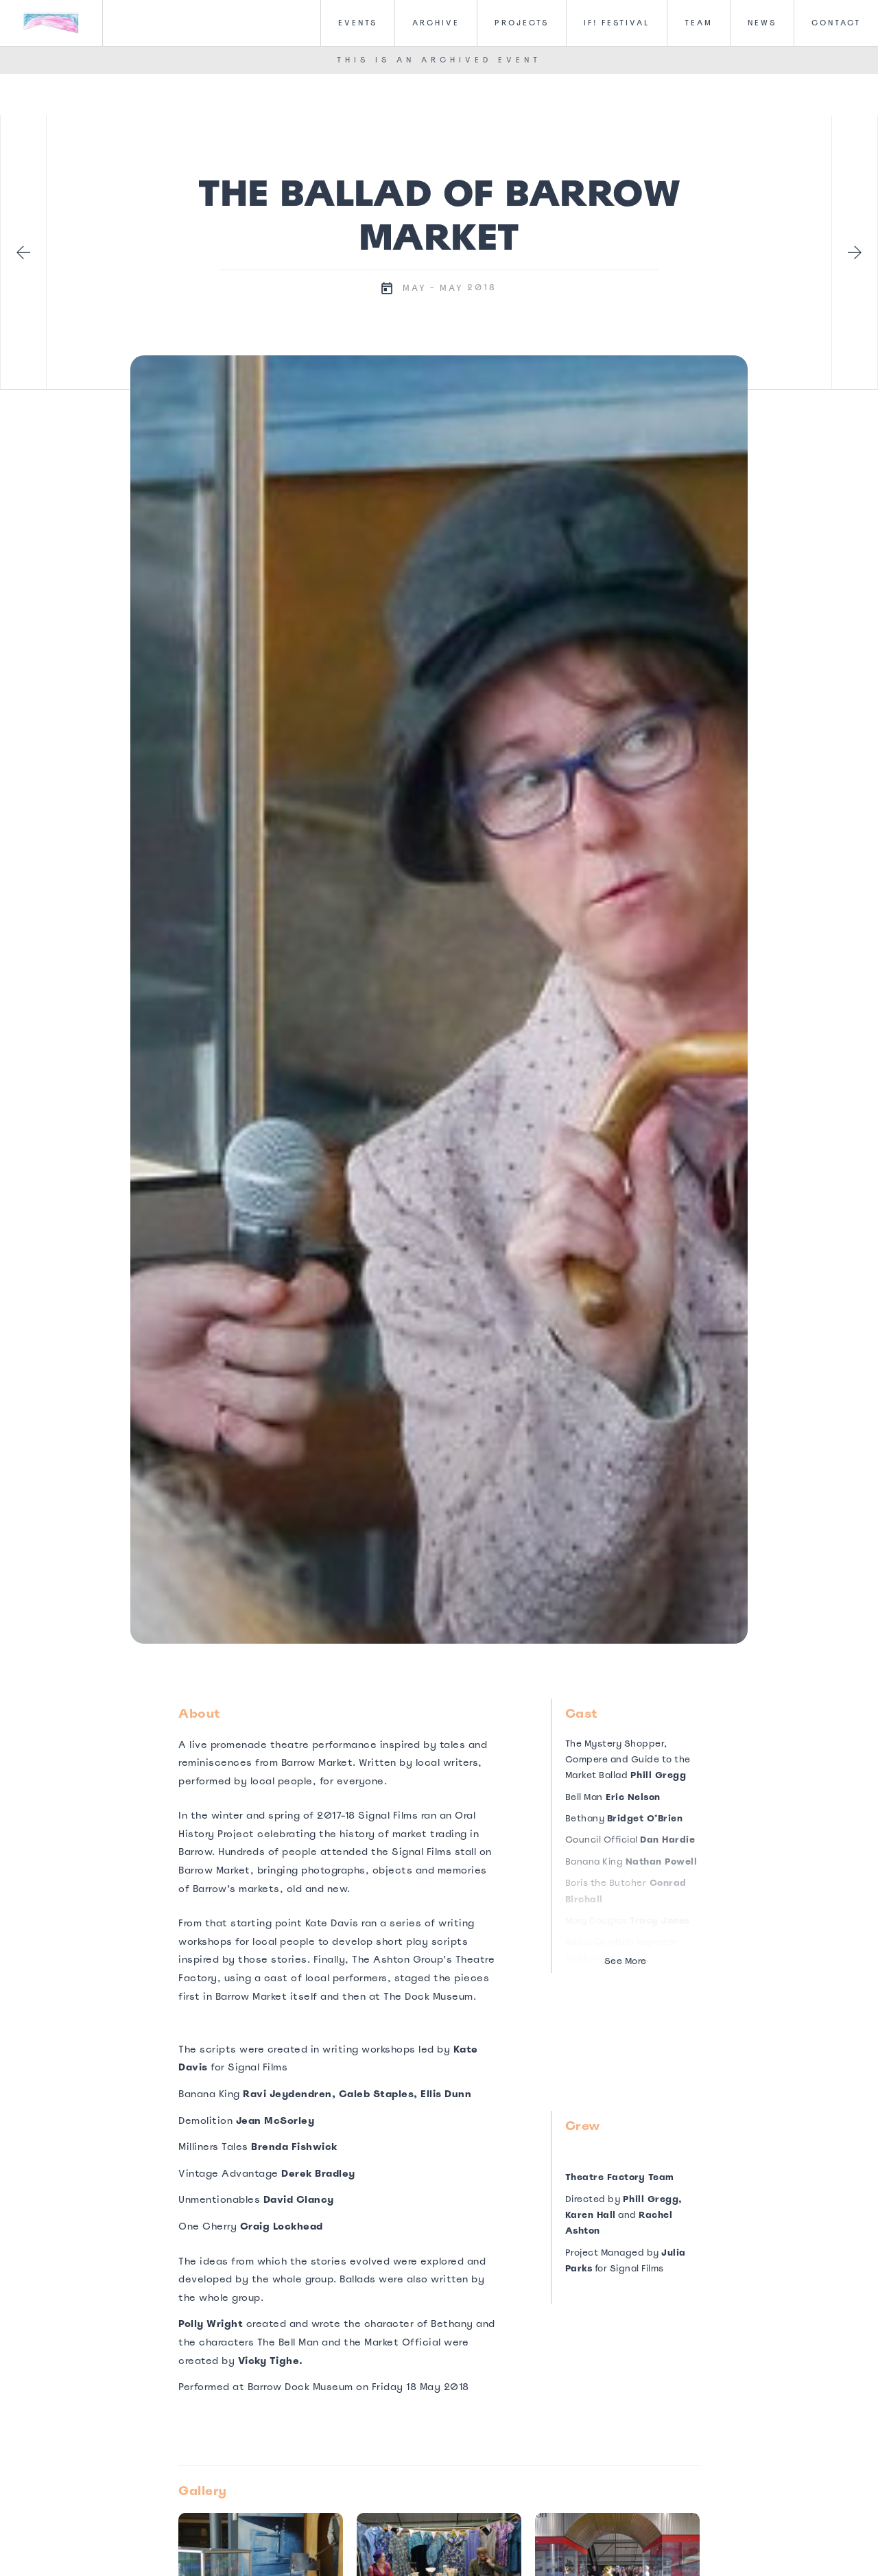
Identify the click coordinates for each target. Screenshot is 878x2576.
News (762, 22)
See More (625, 1961)
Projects (522, 22)
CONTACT (836, 22)
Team (699, 22)
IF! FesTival (617, 22)
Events (357, 22)
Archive (436, 22)
